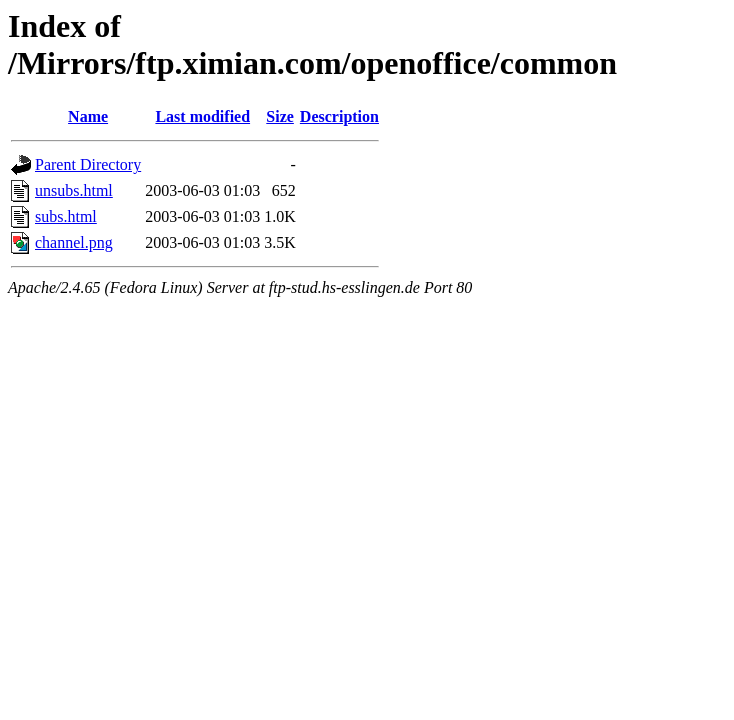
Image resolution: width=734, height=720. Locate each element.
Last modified (202, 116)
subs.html (66, 216)
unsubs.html (74, 190)
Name (88, 116)
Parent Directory (88, 164)
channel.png (74, 242)
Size (280, 116)
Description (339, 116)
